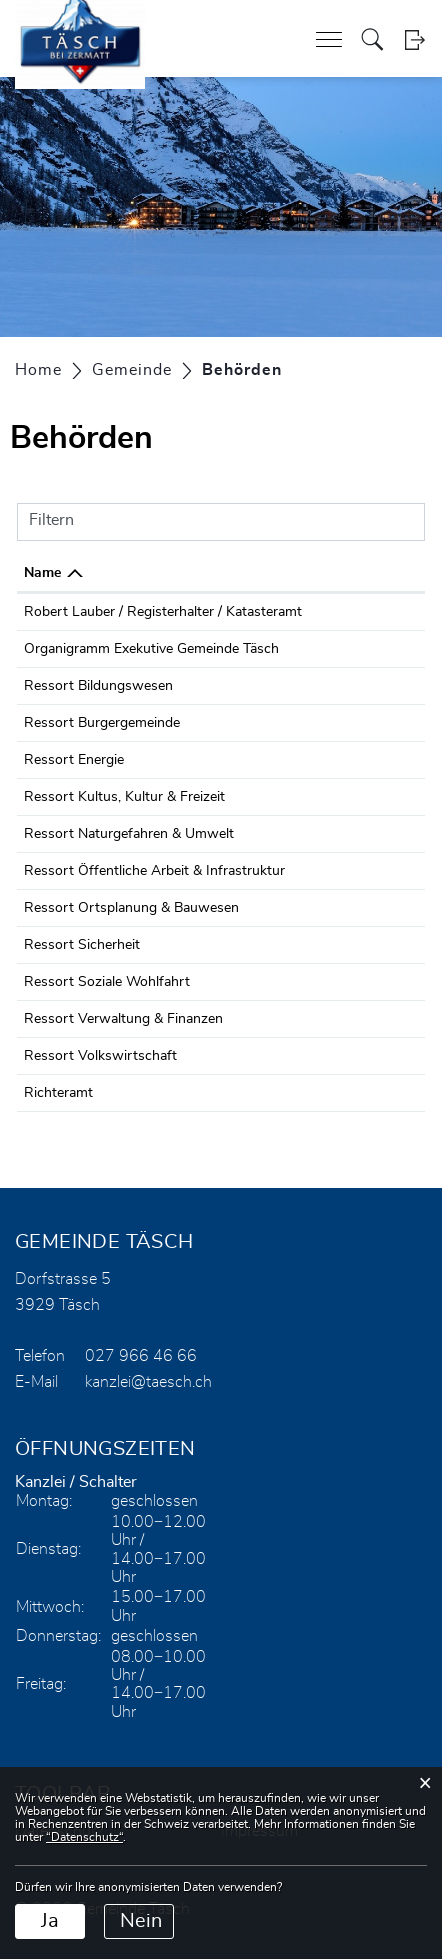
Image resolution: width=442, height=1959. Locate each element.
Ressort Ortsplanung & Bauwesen (131, 908)
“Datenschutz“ (84, 1837)
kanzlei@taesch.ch (148, 1382)
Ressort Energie (74, 760)
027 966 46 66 (364, 649)
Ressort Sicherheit (82, 945)
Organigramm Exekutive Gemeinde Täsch (151, 649)
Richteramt (58, 1093)
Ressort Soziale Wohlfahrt (107, 982)
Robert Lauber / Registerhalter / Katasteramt (163, 612)
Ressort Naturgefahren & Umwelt (129, 834)
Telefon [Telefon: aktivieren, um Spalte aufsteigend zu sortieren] (341, 573)
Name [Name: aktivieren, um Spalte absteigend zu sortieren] (42, 573)
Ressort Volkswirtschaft (100, 1056)
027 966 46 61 (364, 612)
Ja (50, 1921)
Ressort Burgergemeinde (102, 723)
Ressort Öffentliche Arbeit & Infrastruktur (154, 871)
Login (414, 39)
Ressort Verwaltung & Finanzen (123, 1019)
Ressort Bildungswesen (98, 686)
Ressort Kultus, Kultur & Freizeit (124, 797)
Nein (141, 1921)
